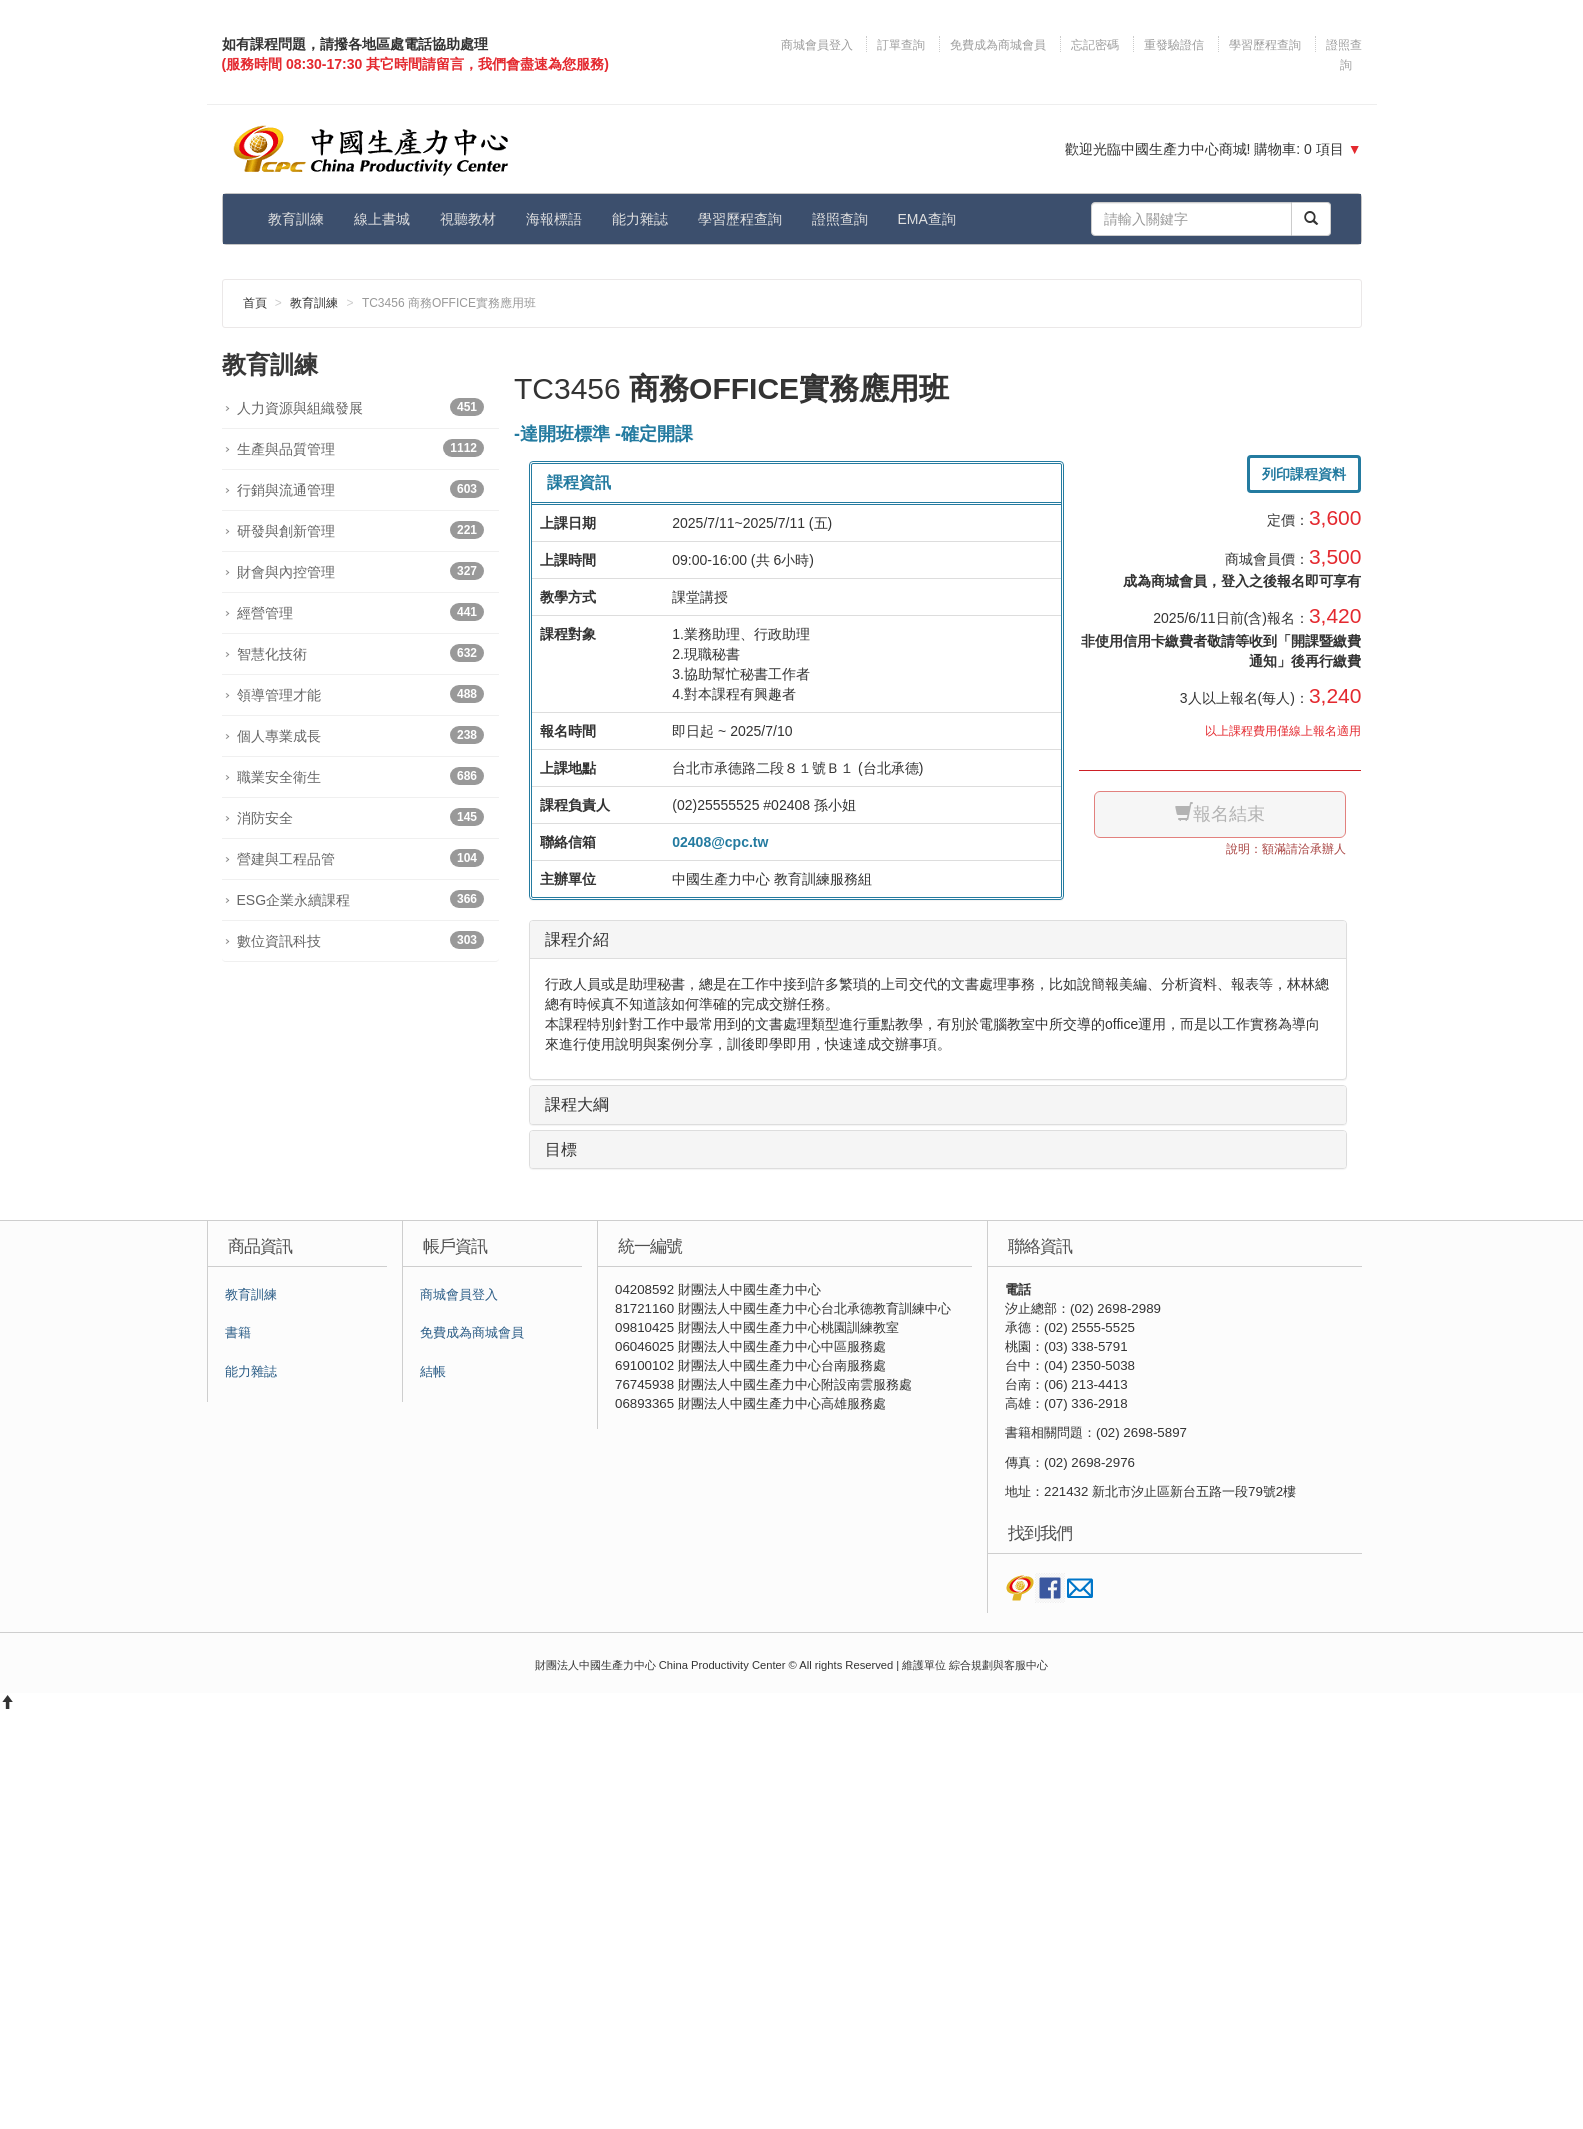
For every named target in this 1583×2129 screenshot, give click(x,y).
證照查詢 (840, 219)
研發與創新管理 (361, 530)
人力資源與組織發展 (361, 407)
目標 (561, 1149)
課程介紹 (577, 939)
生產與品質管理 (361, 448)
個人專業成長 (361, 735)
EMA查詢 (927, 219)
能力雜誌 (640, 219)
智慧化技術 (361, 653)
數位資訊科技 (361, 940)
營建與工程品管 (361, 858)
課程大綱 (577, 1104)
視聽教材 (468, 219)
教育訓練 (296, 219)
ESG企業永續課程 (361, 899)
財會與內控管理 (361, 571)
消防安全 (361, 817)
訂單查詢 (901, 45)
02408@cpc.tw (720, 842)
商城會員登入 (818, 45)
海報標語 (554, 219)
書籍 (238, 1333)
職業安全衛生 (361, 776)
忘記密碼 (1095, 45)
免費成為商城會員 (998, 45)
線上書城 (382, 219)
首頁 (255, 303)
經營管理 (361, 612)
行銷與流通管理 (361, 489)
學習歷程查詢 (1265, 45)
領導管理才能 (361, 694)
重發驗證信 (1174, 45)
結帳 (433, 1372)
